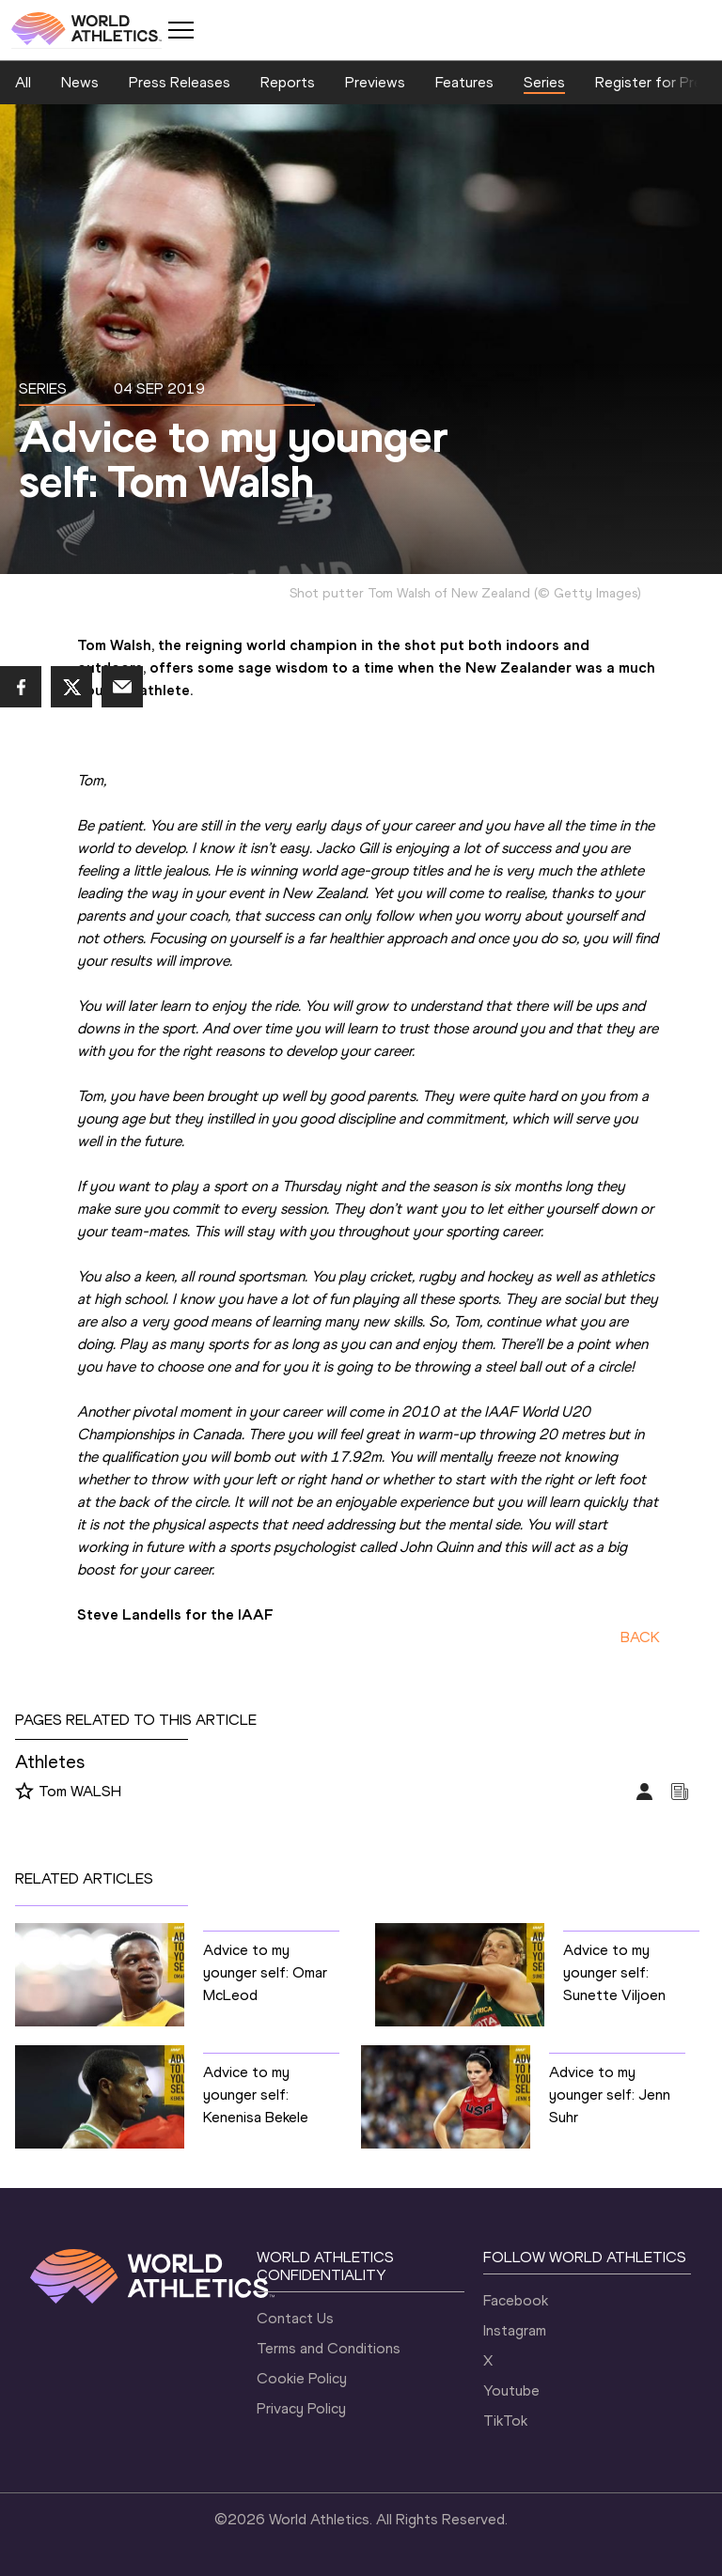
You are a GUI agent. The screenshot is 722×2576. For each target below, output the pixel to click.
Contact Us (295, 2318)
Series (544, 82)
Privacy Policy (301, 2408)
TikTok (505, 2420)
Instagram (514, 2330)
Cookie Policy (302, 2378)
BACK (640, 1637)
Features (464, 82)
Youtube (511, 2390)
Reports (287, 82)
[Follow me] (24, 1792)
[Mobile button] (180, 30)
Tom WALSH (80, 1791)
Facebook (515, 2300)
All (23, 82)
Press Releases (179, 82)
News (80, 82)
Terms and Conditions (328, 2348)
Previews (375, 82)
